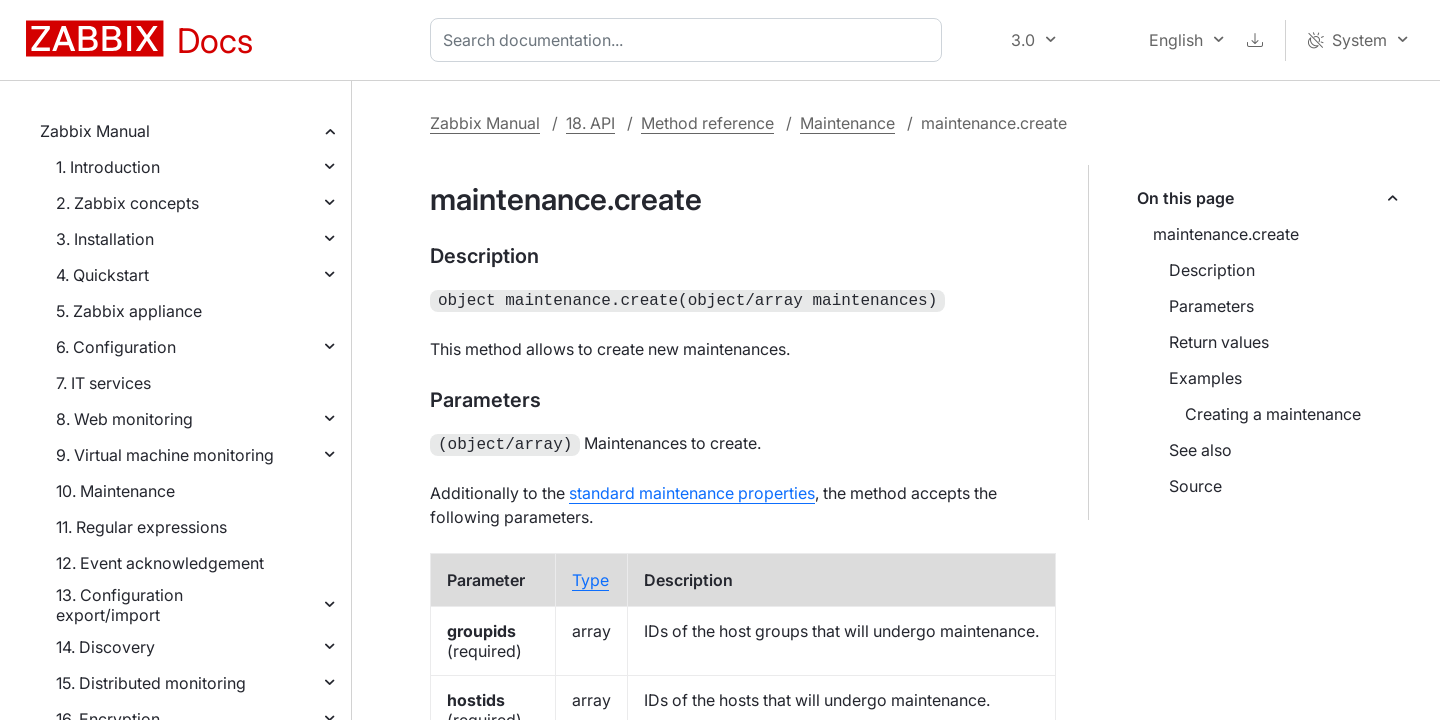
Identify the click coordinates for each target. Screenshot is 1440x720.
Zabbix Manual (95, 131)
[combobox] (690, 40)
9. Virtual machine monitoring (165, 455)
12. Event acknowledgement (160, 563)
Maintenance (847, 123)
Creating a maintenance (1273, 414)
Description (1212, 270)
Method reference (707, 123)
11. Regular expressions (141, 527)
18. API (590, 123)
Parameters (1211, 306)
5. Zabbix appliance (129, 311)
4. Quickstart (102, 275)
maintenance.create (1226, 234)
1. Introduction (108, 167)
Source (1195, 486)
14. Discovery (105, 647)
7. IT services (103, 383)
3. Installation (105, 239)
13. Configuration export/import (119, 605)
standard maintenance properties (692, 489)
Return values (1219, 342)
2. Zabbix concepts (127, 203)
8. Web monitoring (124, 419)
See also (1200, 450)
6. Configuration (116, 347)
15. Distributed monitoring (151, 683)
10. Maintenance (115, 491)
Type (590, 576)
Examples (1205, 378)
